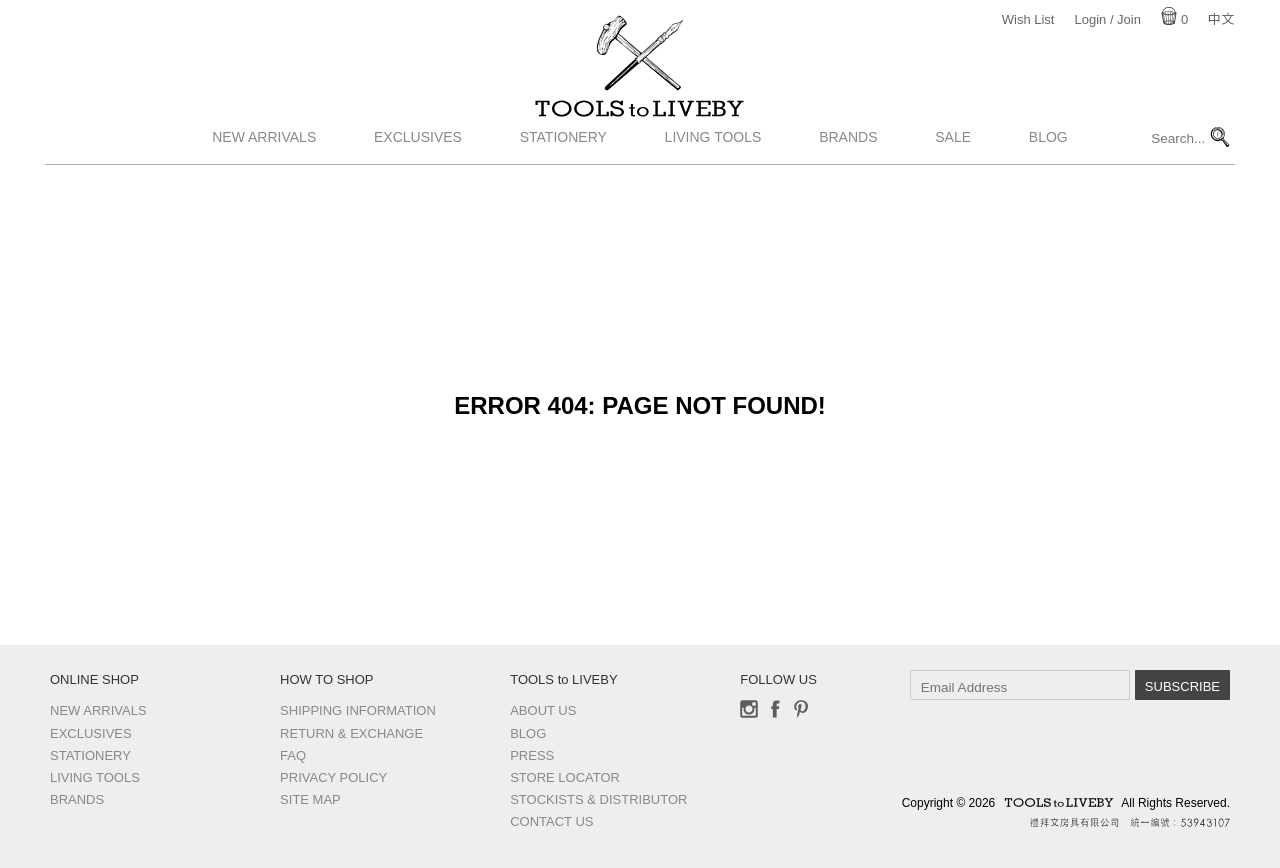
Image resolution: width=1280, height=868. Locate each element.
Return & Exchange (351, 733)
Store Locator (565, 777)
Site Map (310, 799)
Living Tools (713, 173)
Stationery (563, 173)
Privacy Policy (333, 777)
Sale (953, 173)
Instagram (749, 709)
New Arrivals (264, 173)
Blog (1048, 173)
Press (532, 755)
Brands (848, 173)
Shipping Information (358, 710)
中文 (1221, 19)
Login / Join (1107, 19)
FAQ (293, 755)
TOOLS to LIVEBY (640, 127)
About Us (543, 710)
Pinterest (801, 709)
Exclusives (418, 173)
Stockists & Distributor (598, 799)
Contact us (551, 821)
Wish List (1028, 19)
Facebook (775, 709)
